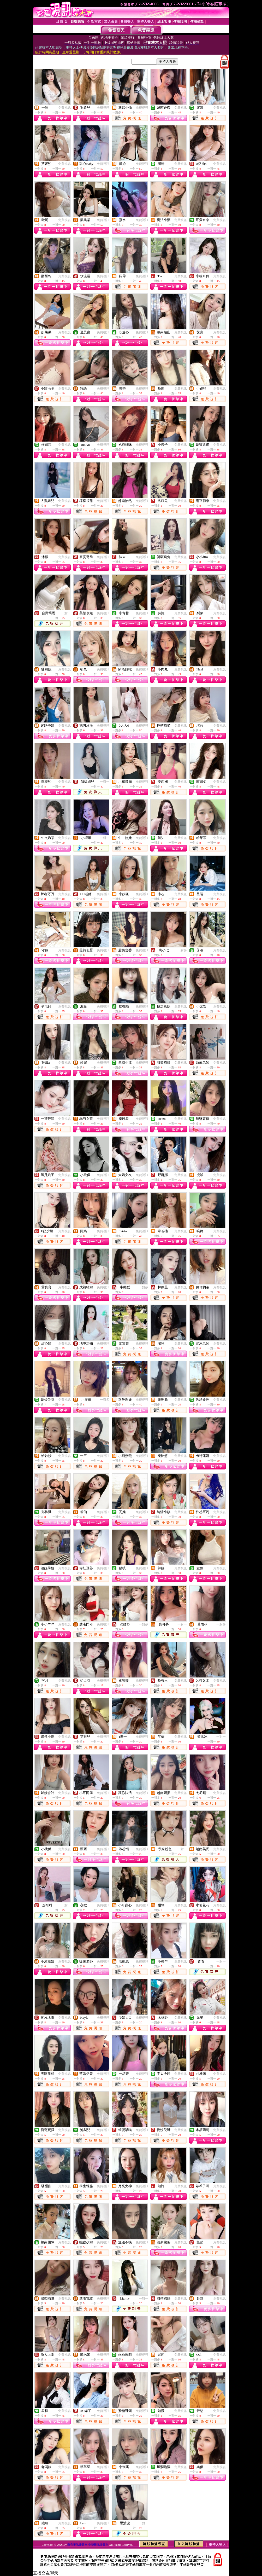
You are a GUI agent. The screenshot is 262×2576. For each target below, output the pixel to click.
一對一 (66, 613)
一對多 (182, 950)
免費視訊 (64, 107)
